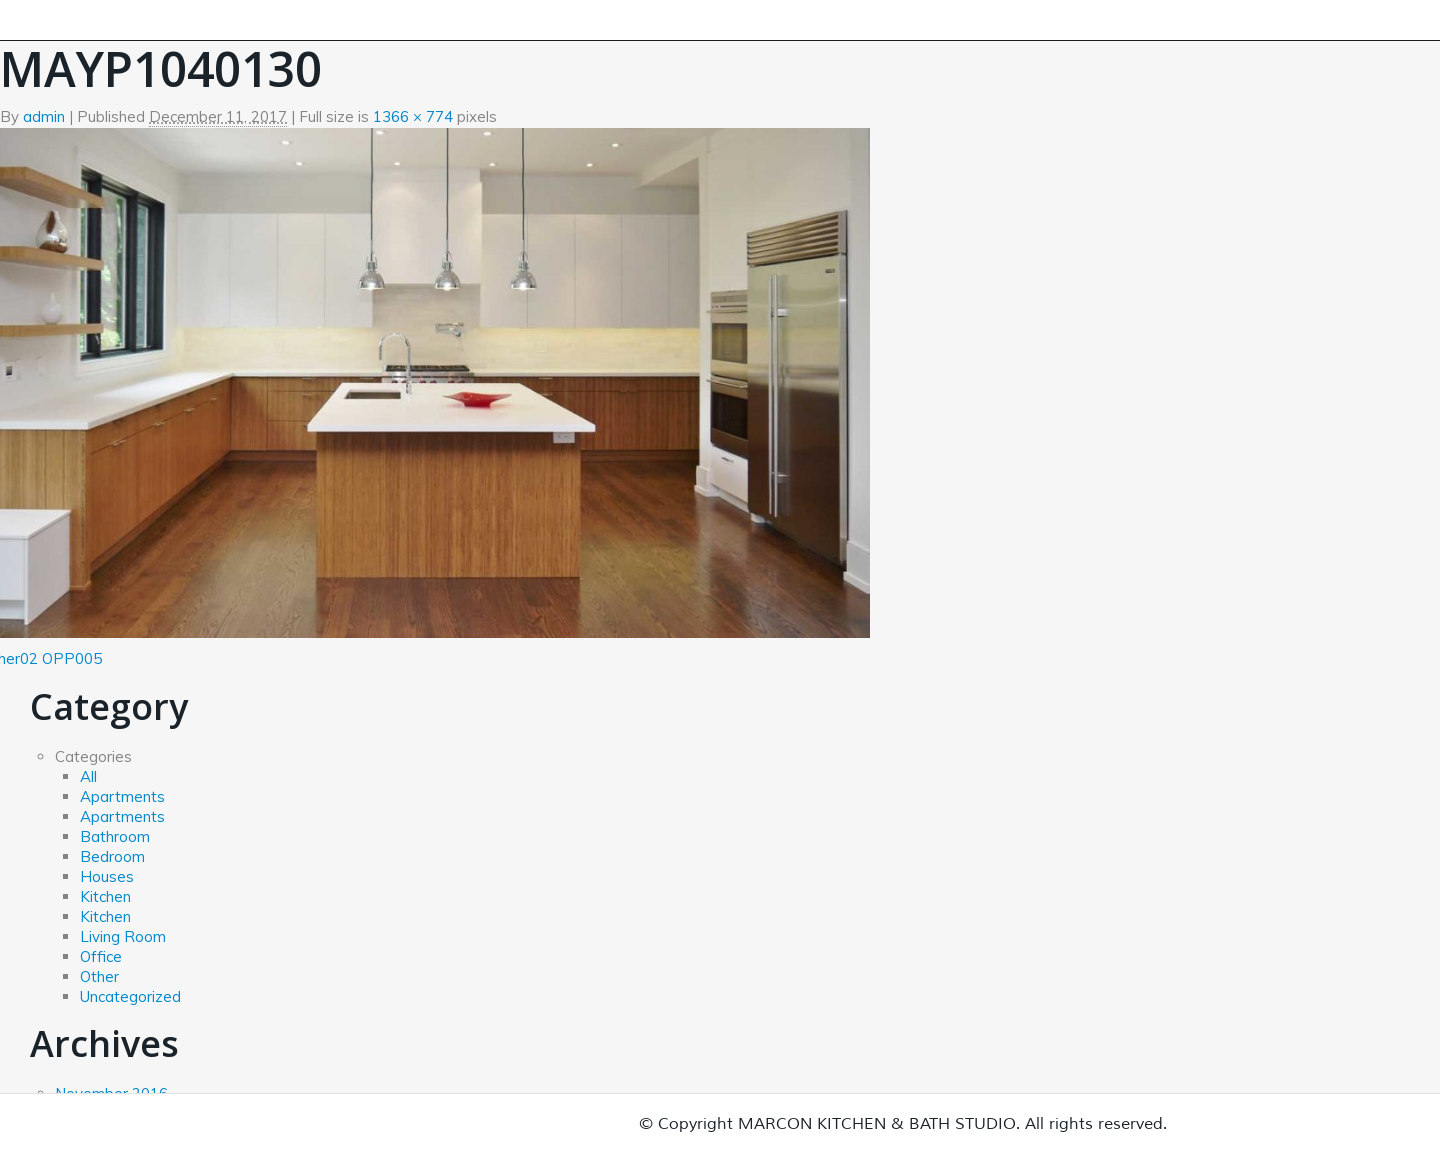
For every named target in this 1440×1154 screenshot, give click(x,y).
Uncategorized (130, 996)
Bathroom (115, 836)
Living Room (123, 936)
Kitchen (105, 896)
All (88, 776)
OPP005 (72, 658)
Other (99, 976)
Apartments (122, 796)
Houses (107, 876)
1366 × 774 (413, 116)
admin (44, 116)
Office (101, 956)
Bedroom (112, 856)
